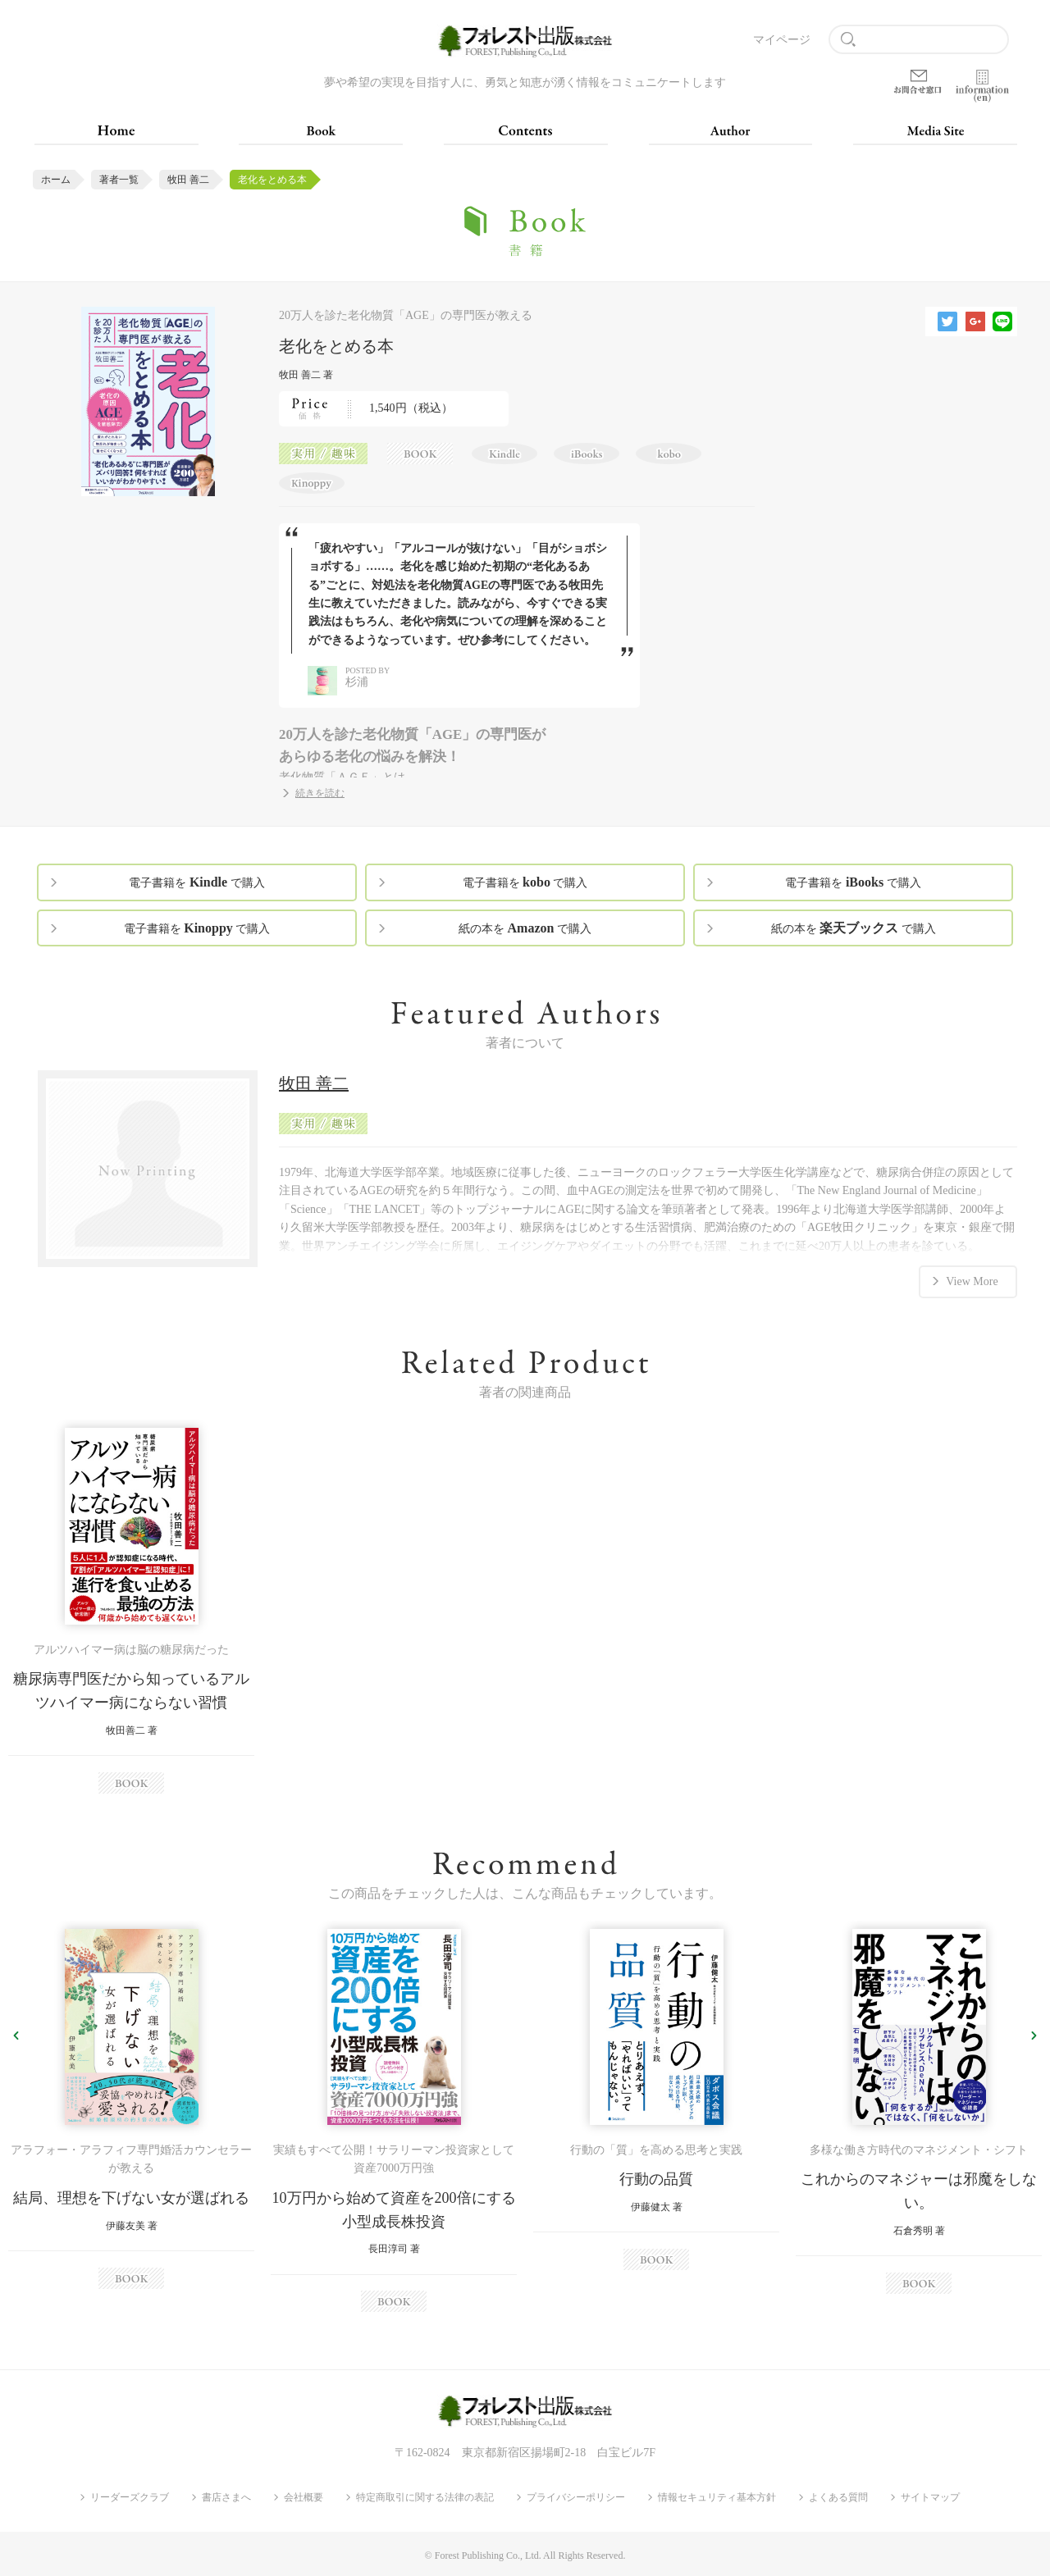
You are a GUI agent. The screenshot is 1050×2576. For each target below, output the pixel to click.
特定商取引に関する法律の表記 (425, 2497)
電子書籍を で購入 (196, 882)
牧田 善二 (188, 179)
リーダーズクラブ (129, 2497)
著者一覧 (119, 179)
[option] (131, 1610)
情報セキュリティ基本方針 (717, 2497)
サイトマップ (930, 2497)
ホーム (56, 179)
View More (972, 1280)
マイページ (781, 40)
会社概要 (303, 2497)
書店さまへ (226, 2497)
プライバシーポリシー (576, 2497)
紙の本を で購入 (525, 928)
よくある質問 (838, 2497)
